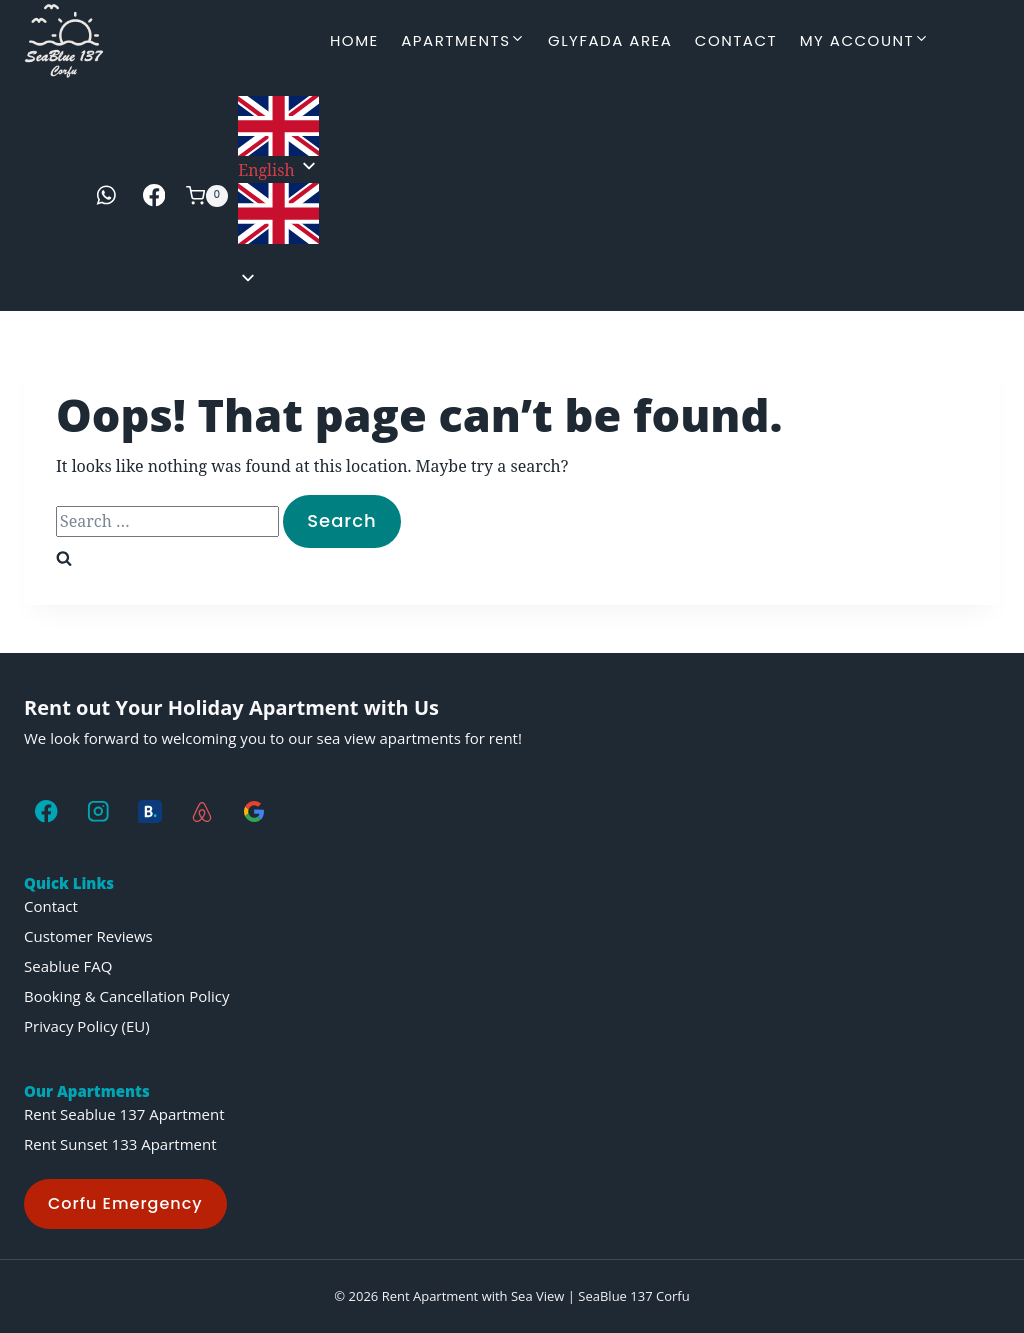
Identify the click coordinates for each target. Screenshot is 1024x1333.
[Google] (253, 811)
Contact (736, 40)
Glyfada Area (610, 40)
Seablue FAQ (68, 966)
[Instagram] (98, 811)
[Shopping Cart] (207, 196)
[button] (278, 225)
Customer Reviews (88, 936)
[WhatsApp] (106, 195)
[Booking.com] (150, 811)
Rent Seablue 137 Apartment (124, 1114)
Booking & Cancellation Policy (127, 996)
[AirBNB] (201, 811)
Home (354, 40)
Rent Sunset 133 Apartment (120, 1144)
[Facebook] (153, 195)
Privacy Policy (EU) (87, 1026)
